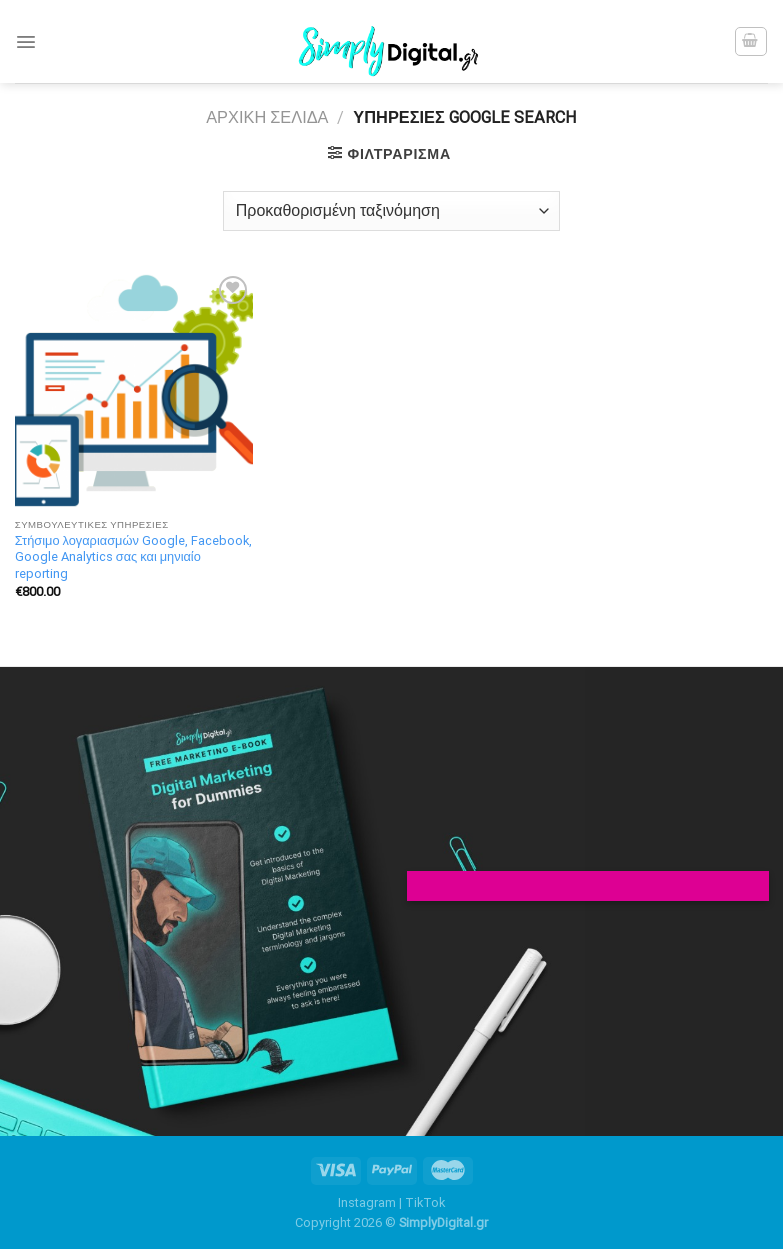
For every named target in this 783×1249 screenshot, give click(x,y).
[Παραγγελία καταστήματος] (391, 211)
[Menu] (26, 42)
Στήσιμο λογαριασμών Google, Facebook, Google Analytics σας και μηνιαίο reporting (133, 557)
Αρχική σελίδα (267, 117)
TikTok (425, 1202)
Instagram (367, 1202)
